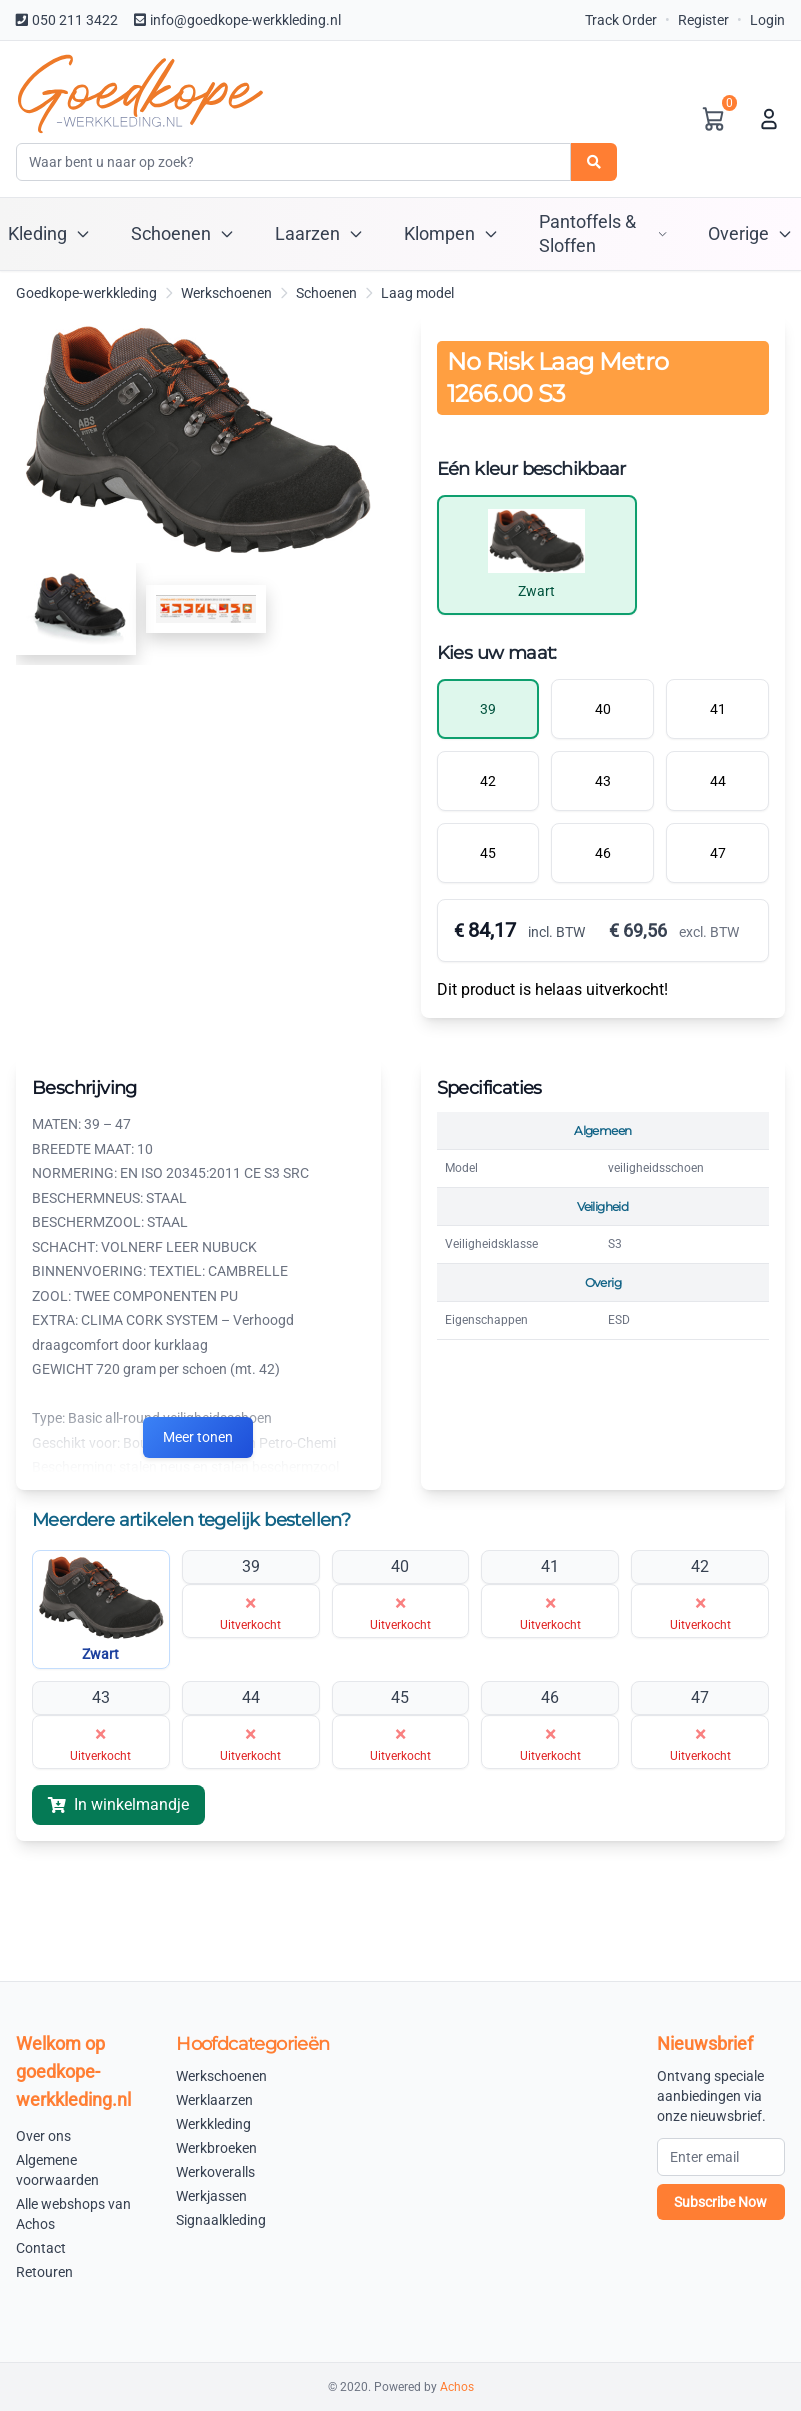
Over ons (43, 2136)
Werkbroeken (216, 2148)
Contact (41, 2248)
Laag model (417, 293)
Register (703, 20)
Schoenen (326, 293)
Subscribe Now (720, 2202)
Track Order (621, 20)
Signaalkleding (221, 2220)
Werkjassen (211, 2196)
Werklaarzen (214, 2100)
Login (767, 20)
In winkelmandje (118, 1804)
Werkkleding (213, 2124)
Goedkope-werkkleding (86, 293)
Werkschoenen (226, 293)
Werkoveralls (215, 2172)
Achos (457, 2387)
